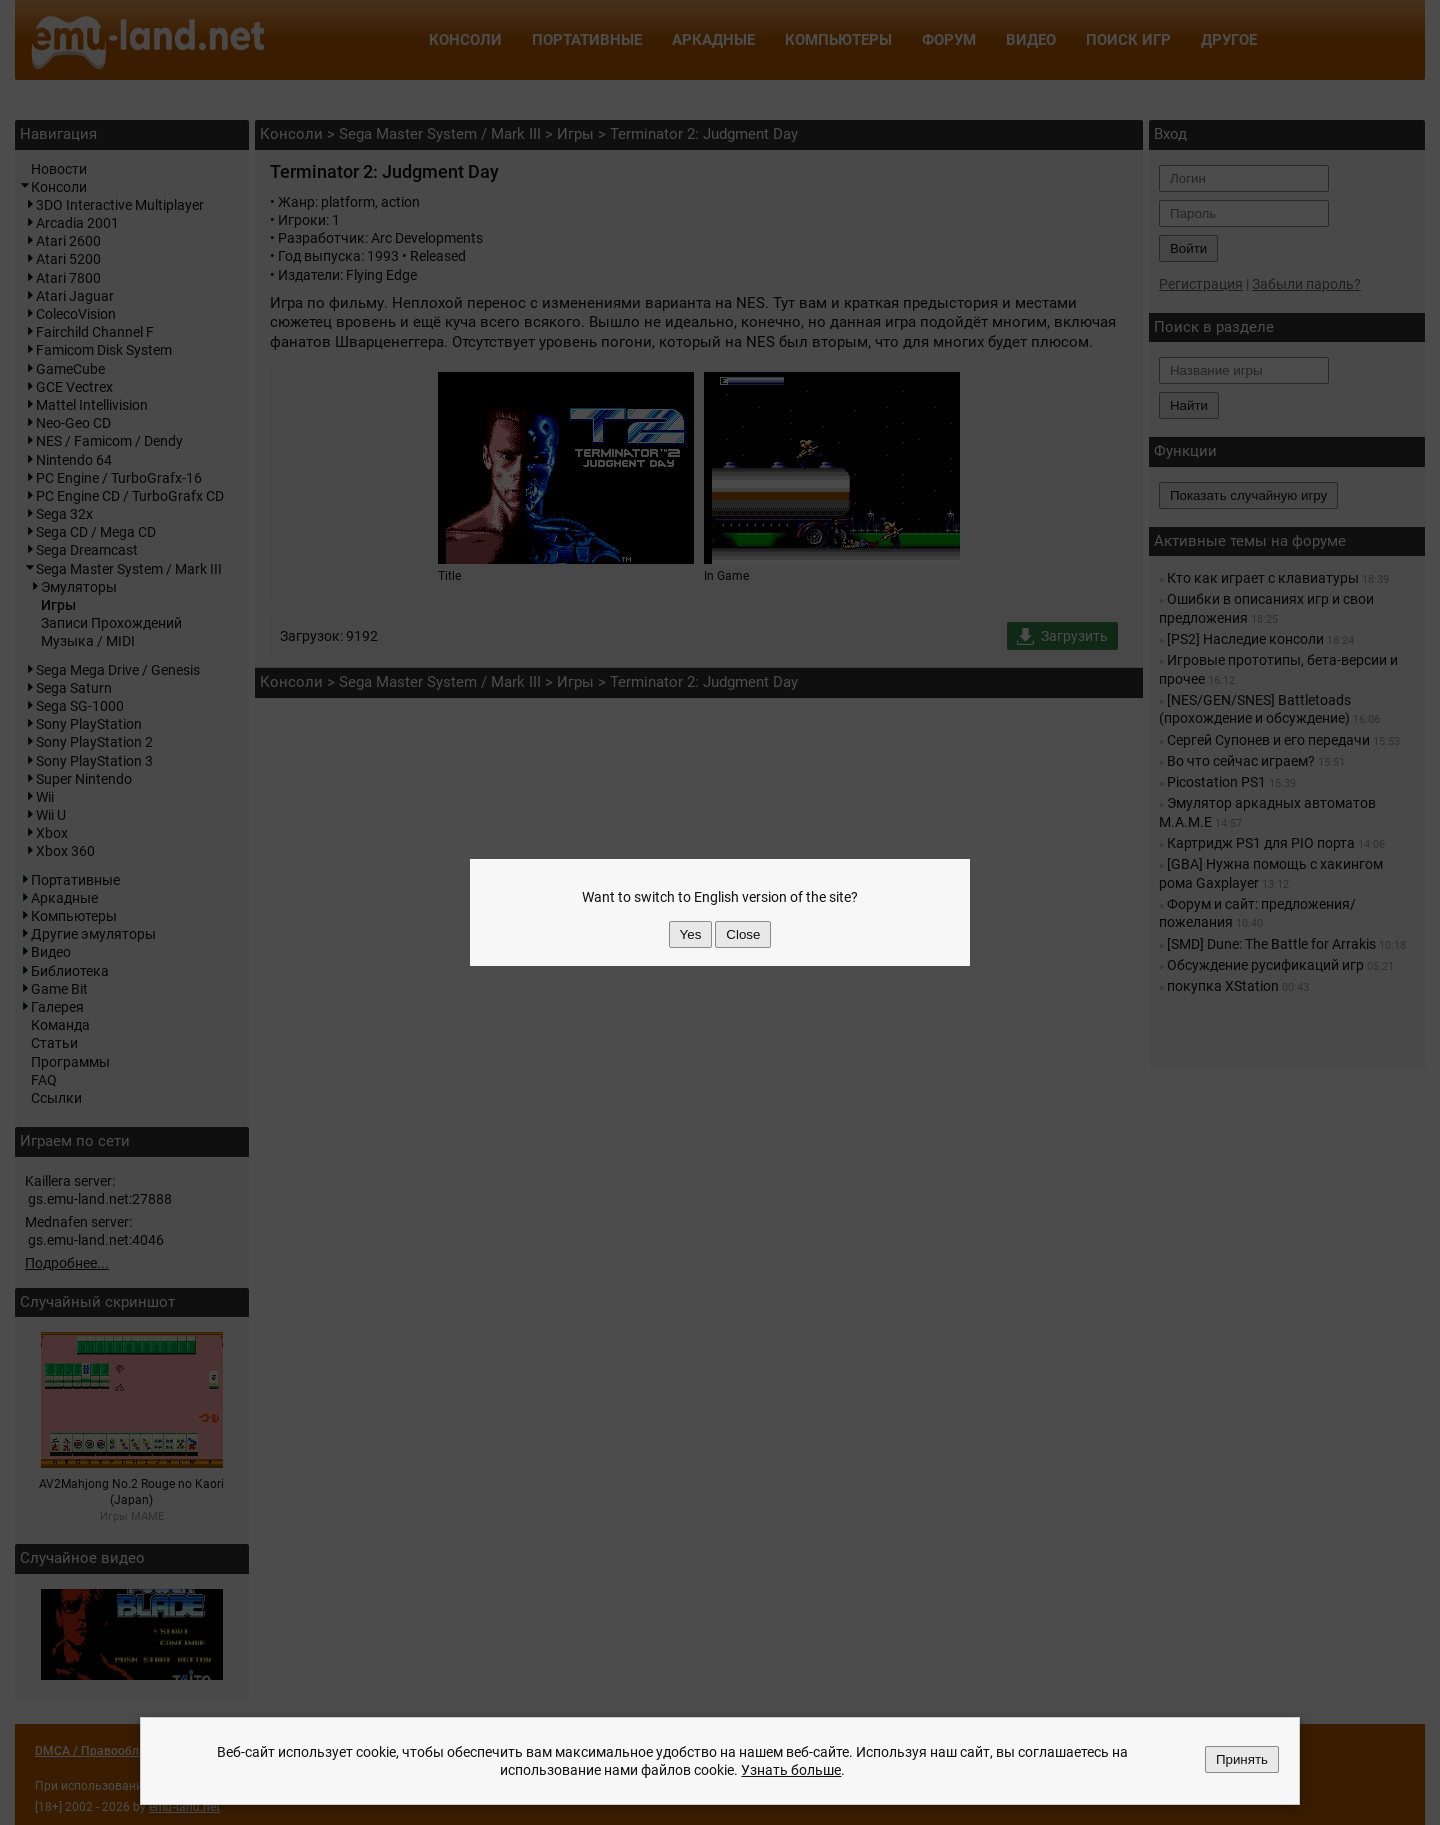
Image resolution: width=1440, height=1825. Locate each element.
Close (743, 934)
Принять (1242, 1759)
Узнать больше (791, 1770)
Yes (691, 934)
